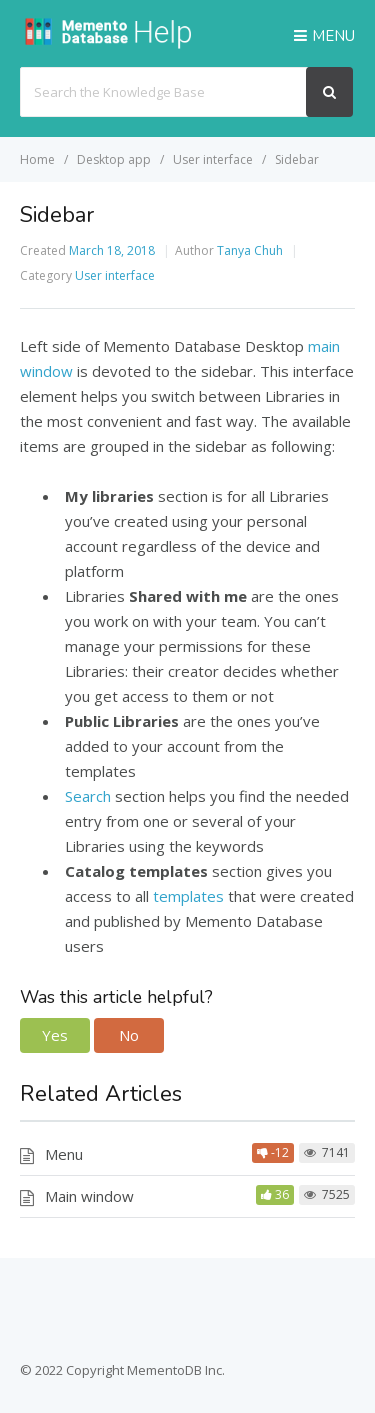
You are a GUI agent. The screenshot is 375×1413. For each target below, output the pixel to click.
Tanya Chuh (250, 250)
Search (88, 796)
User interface (115, 275)
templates (188, 896)
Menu (64, 1154)
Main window (89, 1196)
